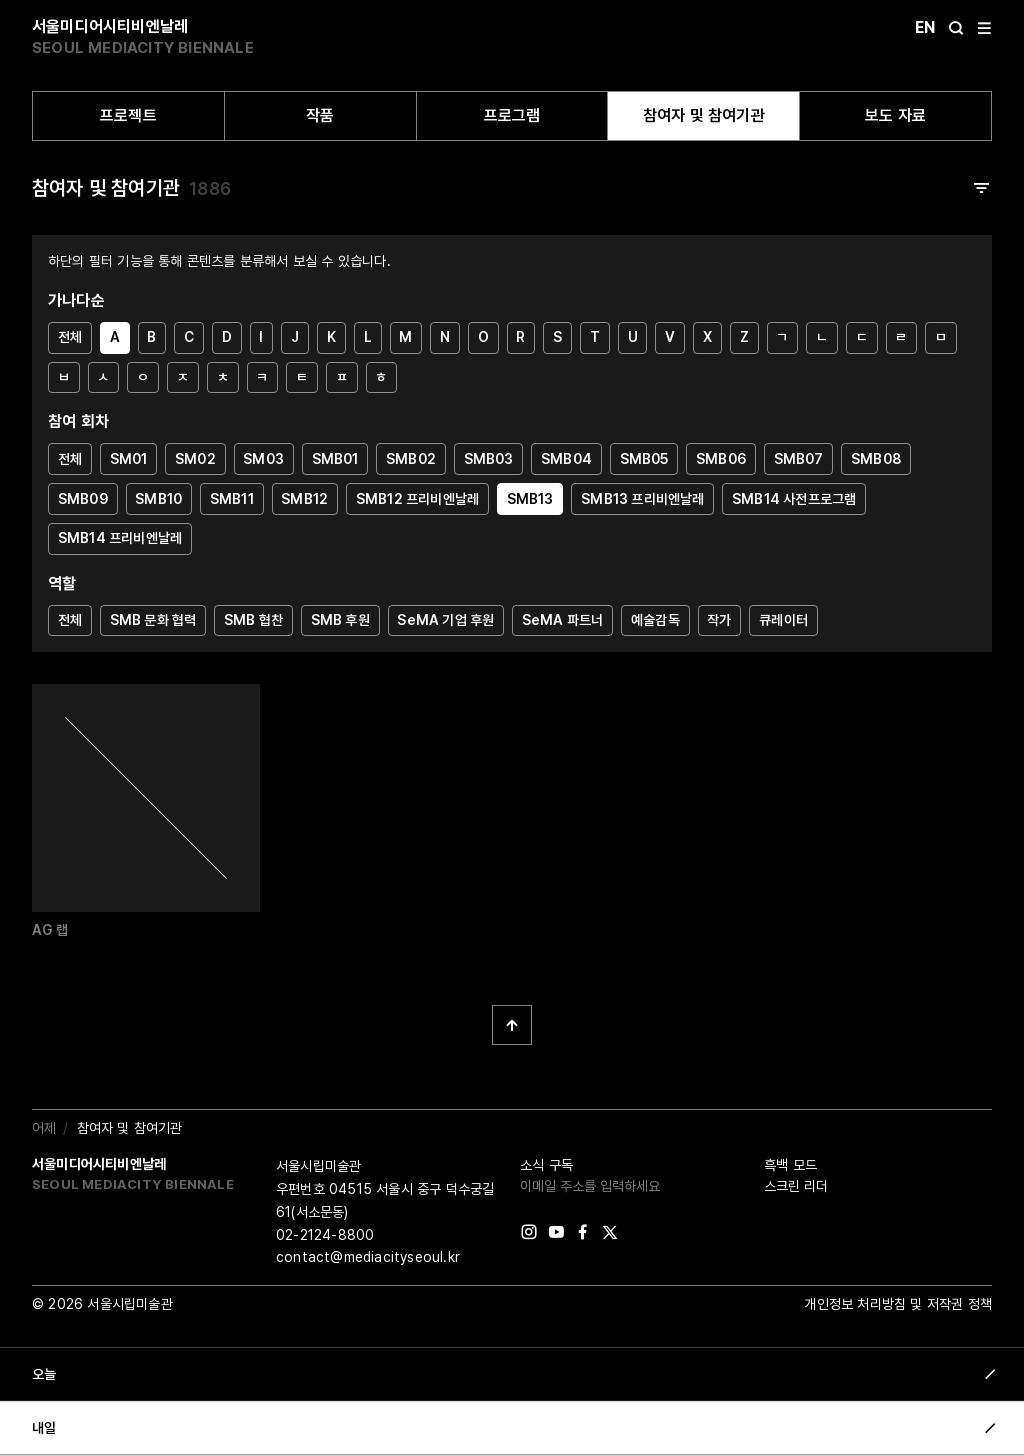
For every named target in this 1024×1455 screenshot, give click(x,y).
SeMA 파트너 (563, 620)
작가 (719, 620)
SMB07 (799, 459)
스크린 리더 (796, 1186)
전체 (70, 337)
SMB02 (411, 459)
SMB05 (644, 459)
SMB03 (489, 459)
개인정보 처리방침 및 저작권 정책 (898, 1304)
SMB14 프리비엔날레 (120, 538)
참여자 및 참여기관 (704, 115)
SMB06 (721, 459)
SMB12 (304, 499)
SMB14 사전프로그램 (794, 499)
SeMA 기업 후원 (445, 620)
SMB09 (83, 499)
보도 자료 (895, 115)
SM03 (263, 459)
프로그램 (512, 115)
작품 (320, 115)
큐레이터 (783, 620)
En (925, 27)
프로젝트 (128, 115)
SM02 (195, 459)
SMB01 (335, 459)
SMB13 (530, 499)
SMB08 (876, 459)
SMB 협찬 (253, 620)
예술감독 (655, 620)
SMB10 (158, 499)
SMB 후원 (340, 620)
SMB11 (232, 499)
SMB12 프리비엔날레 (417, 499)
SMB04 (566, 459)
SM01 (129, 459)
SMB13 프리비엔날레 (642, 499)
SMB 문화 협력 (153, 620)
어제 (44, 1128)
